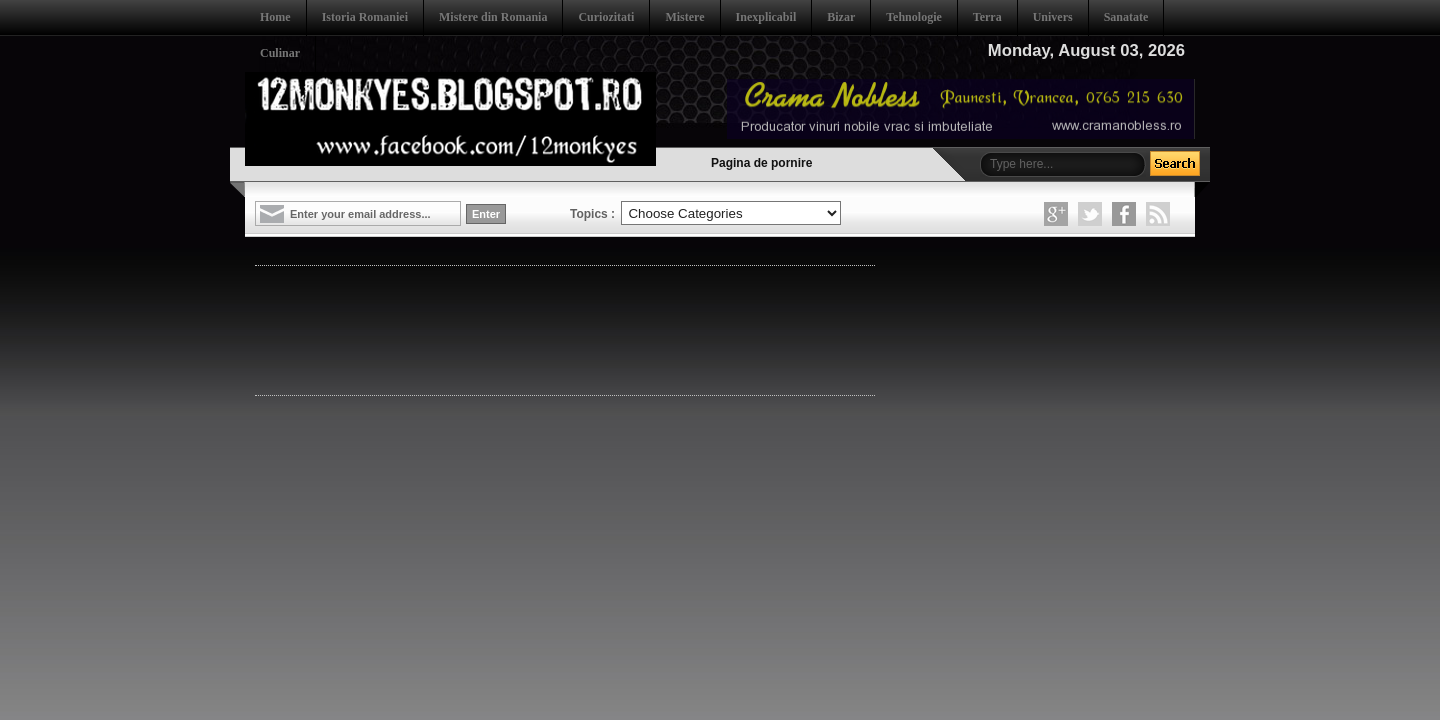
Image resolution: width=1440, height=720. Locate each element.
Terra (987, 17)
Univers (1053, 17)
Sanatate (1126, 17)
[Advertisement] (619, 329)
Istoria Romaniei (365, 17)
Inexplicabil (766, 17)
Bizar (841, 17)
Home (275, 17)
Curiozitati (606, 17)
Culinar (280, 53)
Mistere (684, 17)
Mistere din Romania (493, 17)
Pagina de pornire (761, 163)
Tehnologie (914, 17)
